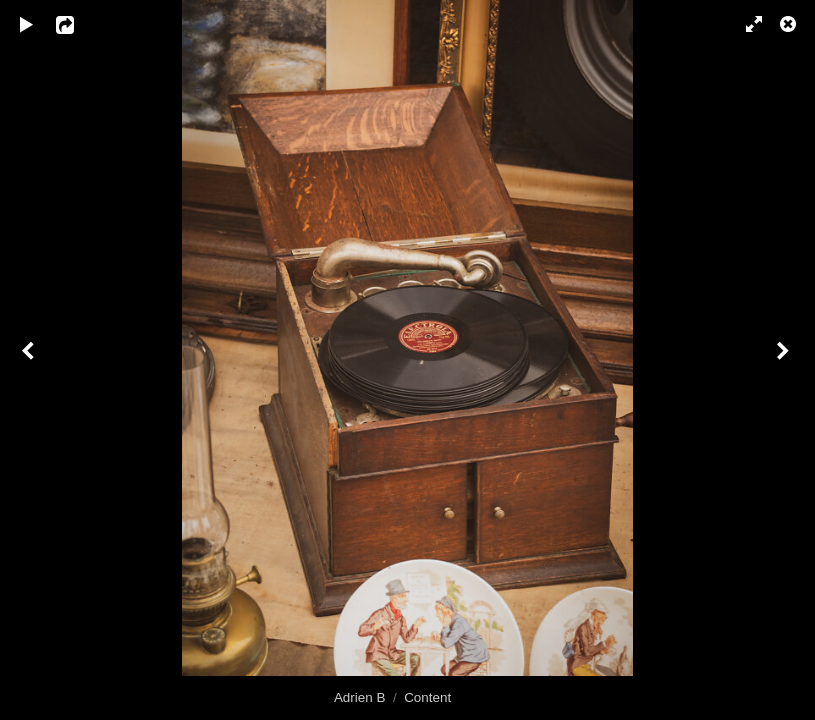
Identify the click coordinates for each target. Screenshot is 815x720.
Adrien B (360, 697)
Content (427, 697)
